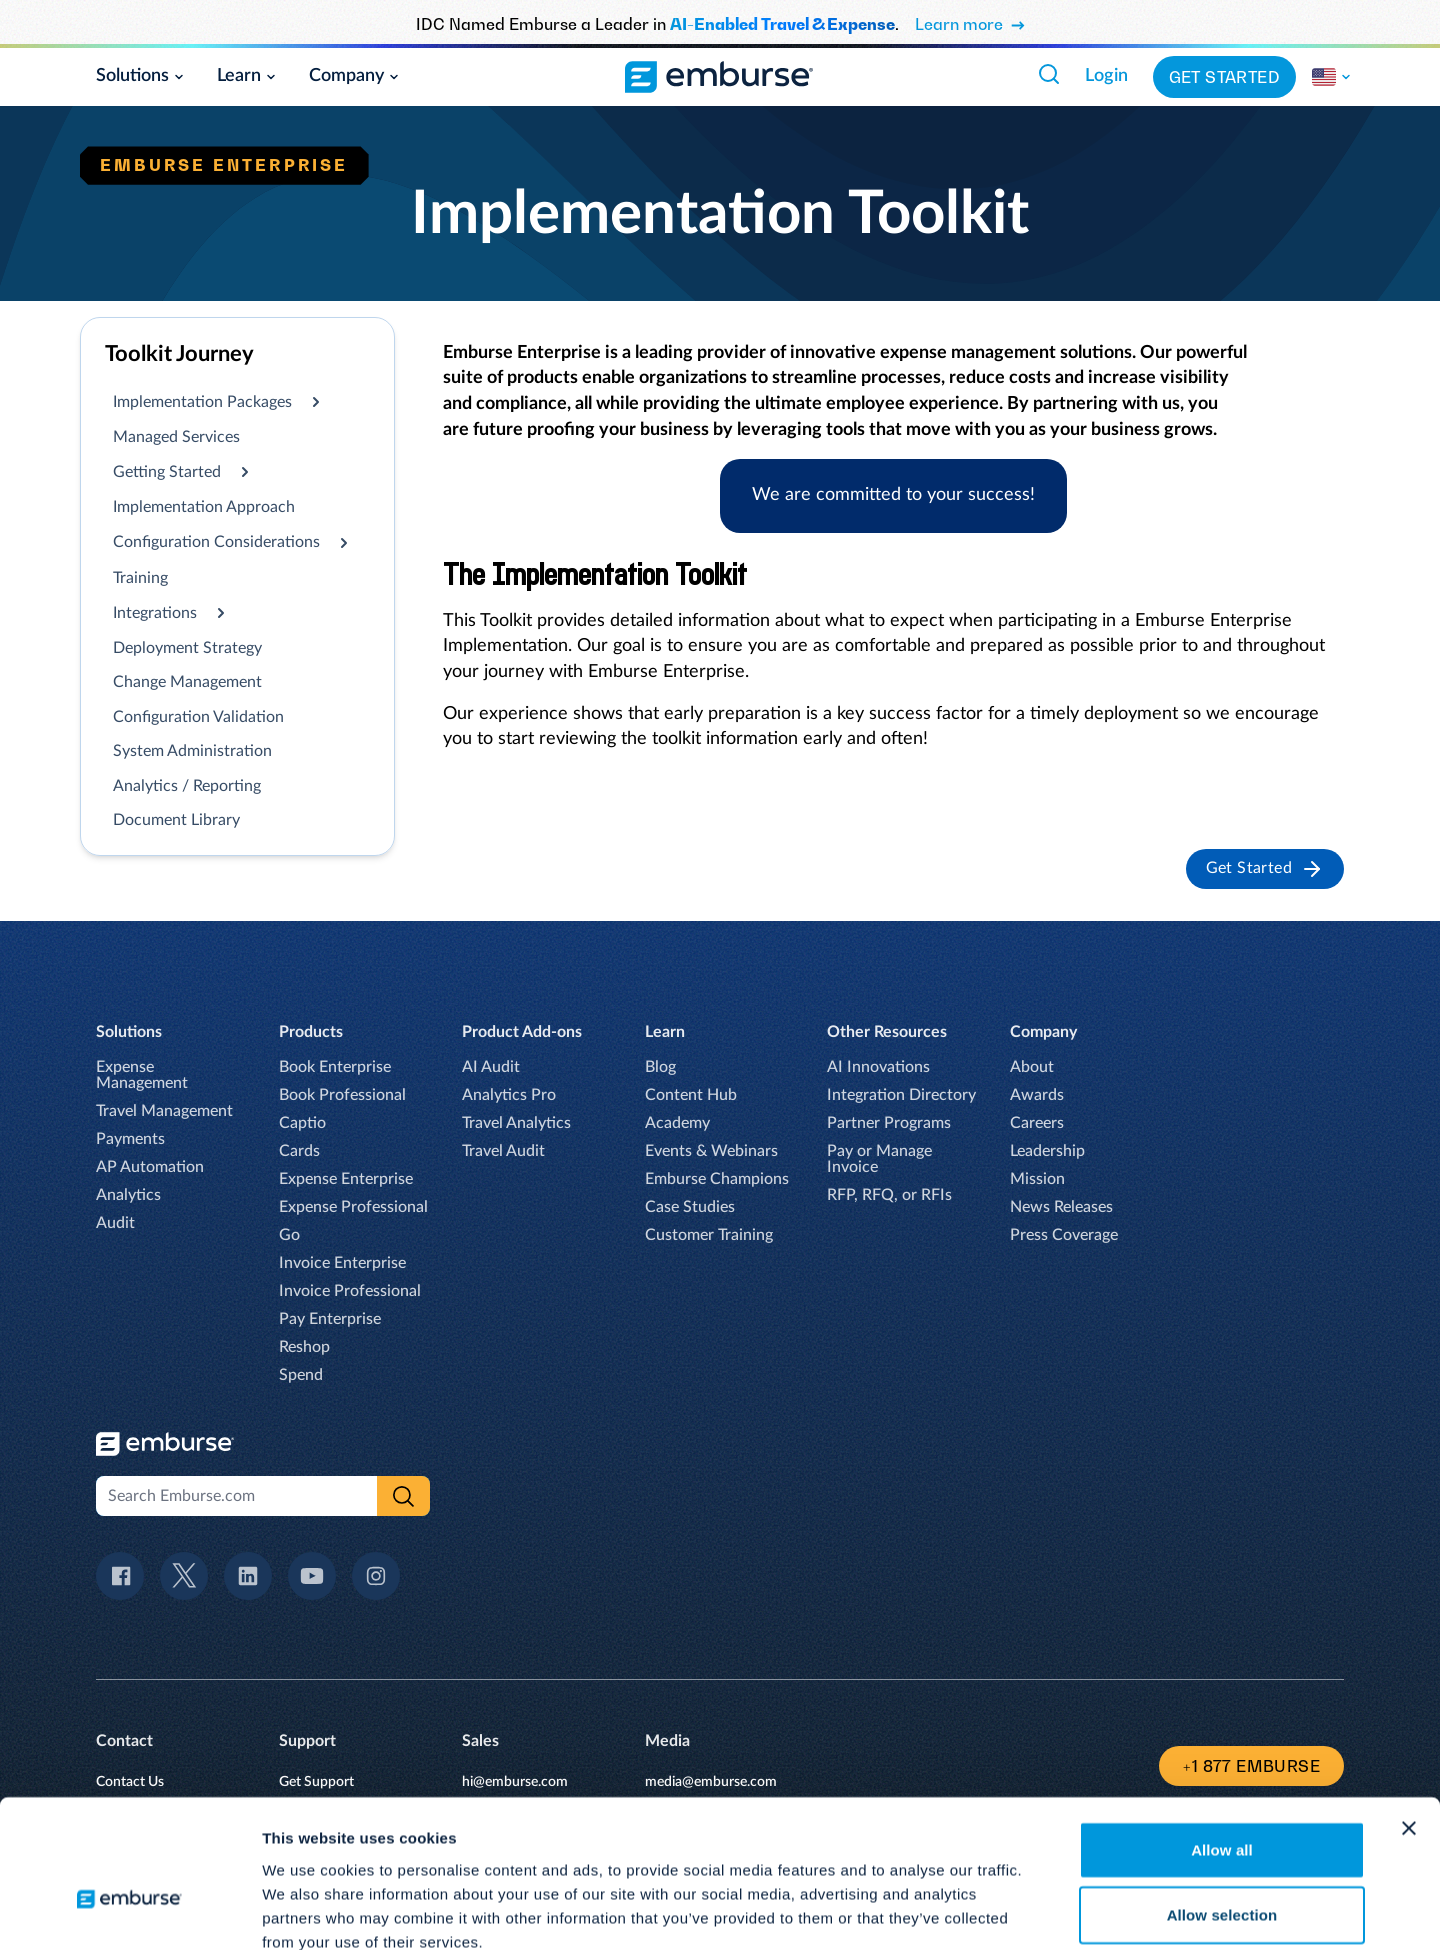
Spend (301, 1375)
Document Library (176, 820)
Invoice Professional (350, 1291)
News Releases (1061, 1207)
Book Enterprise (335, 1067)
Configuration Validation (198, 717)
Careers (1037, 1123)
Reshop (304, 1347)
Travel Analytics (516, 1123)
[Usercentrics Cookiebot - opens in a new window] (129, 1911)
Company (354, 76)
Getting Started (167, 472)
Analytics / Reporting (187, 786)
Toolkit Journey (179, 354)
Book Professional (342, 1095)
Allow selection (1222, 1803)
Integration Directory (901, 1095)
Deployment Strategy (187, 648)
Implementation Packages (202, 402)
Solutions (140, 76)
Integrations (155, 613)
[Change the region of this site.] (1332, 77)
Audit (115, 1223)
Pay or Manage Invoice (879, 1159)
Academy (677, 1123)
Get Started (1224, 77)
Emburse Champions (717, 1179)
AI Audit (491, 1067)
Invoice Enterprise (342, 1263)
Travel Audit (503, 1151)
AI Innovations (878, 1067)
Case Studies (690, 1207)
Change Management (187, 682)
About (1032, 1067)
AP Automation (150, 1167)
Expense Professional (353, 1207)
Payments (130, 1139)
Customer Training (709, 1235)
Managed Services (176, 437)
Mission (1037, 1179)
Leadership (1047, 1151)
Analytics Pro (509, 1095)
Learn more (970, 24)
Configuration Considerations (216, 542)
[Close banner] (1409, 1716)
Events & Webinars (711, 1151)
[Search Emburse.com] (1049, 74)
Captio (302, 1123)
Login (1106, 76)
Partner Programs (889, 1123)
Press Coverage (1064, 1235)
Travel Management (164, 1111)
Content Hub (691, 1095)
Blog (660, 1067)
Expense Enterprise (346, 1179)
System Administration (192, 751)
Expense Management (142, 1075)
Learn (247, 76)
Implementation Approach (204, 507)
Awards (1037, 1095)
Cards (299, 1151)
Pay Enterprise (330, 1319)
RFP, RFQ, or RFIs (889, 1195)
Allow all (1222, 1737)
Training (140, 578)
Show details (1049, 1910)
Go (289, 1235)
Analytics (128, 1195)
